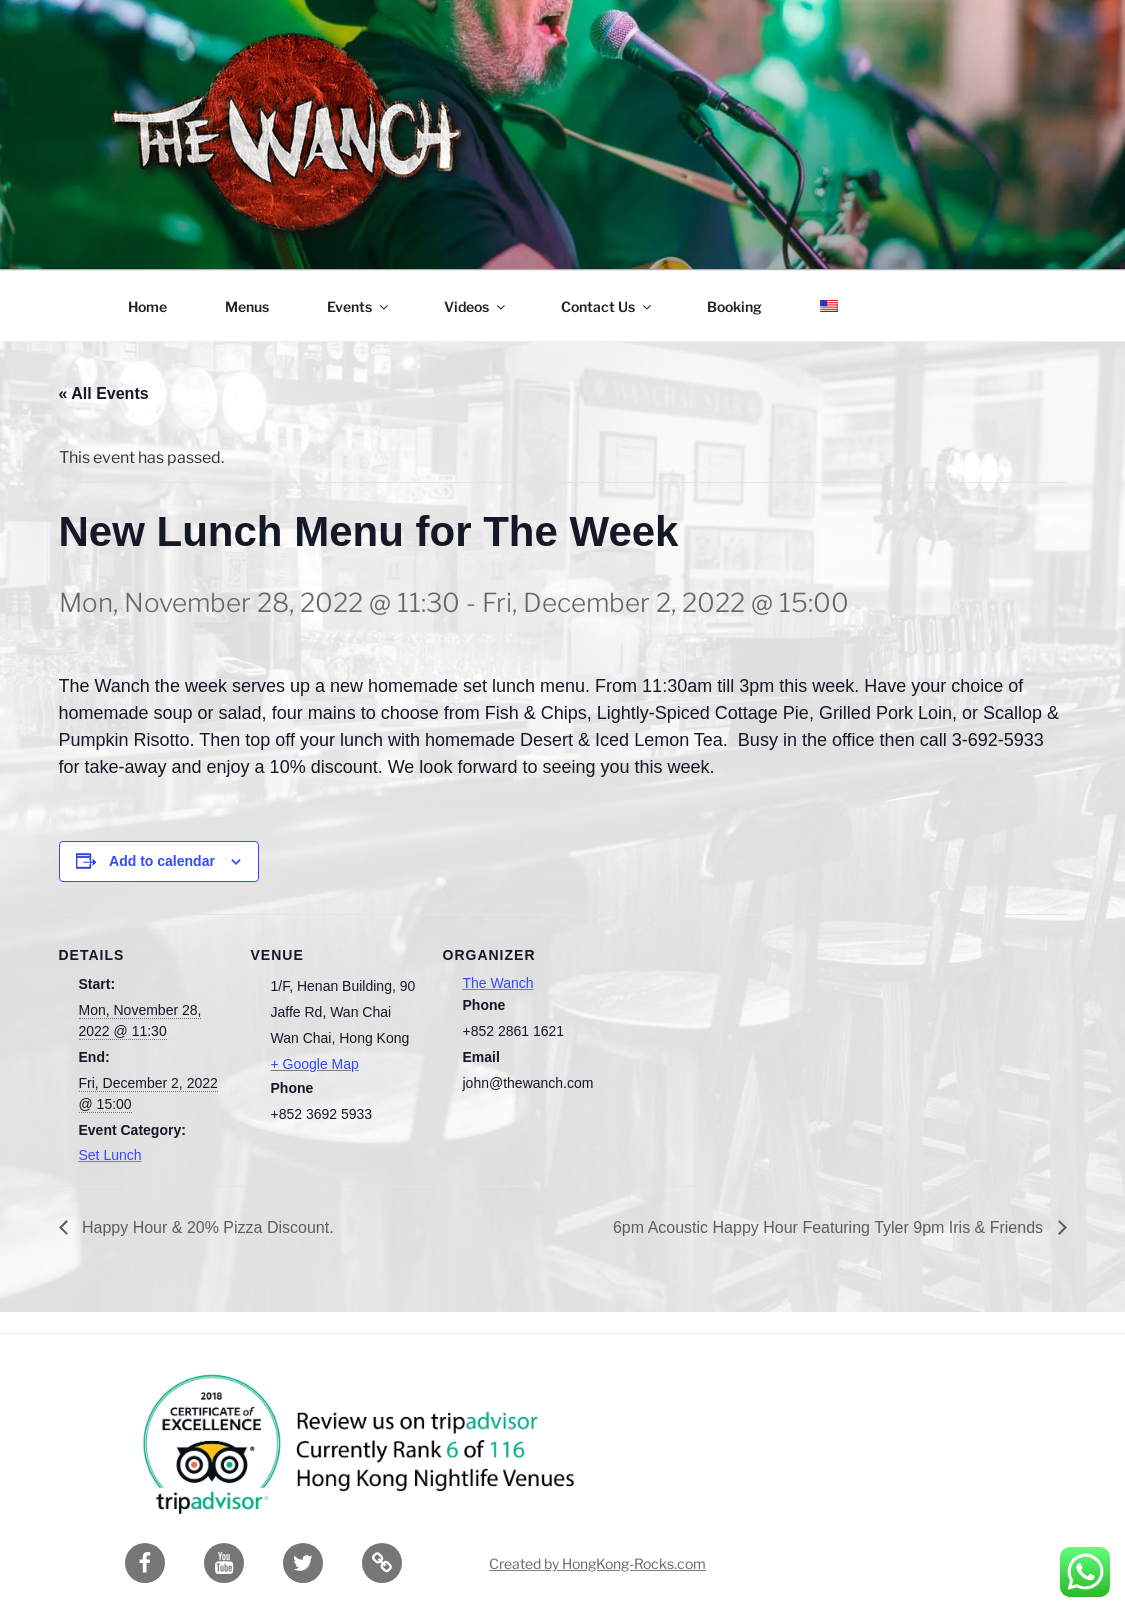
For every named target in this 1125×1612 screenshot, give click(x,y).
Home (147, 306)
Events (359, 306)
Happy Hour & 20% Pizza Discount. (206, 1227)
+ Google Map (315, 1064)
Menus (247, 306)
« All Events (104, 393)
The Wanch (498, 983)
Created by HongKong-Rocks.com (597, 1563)
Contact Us (607, 306)
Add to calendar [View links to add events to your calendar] (162, 861)
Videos (476, 306)
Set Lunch (110, 1155)
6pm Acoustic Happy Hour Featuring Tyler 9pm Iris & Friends (830, 1227)
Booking (734, 306)
